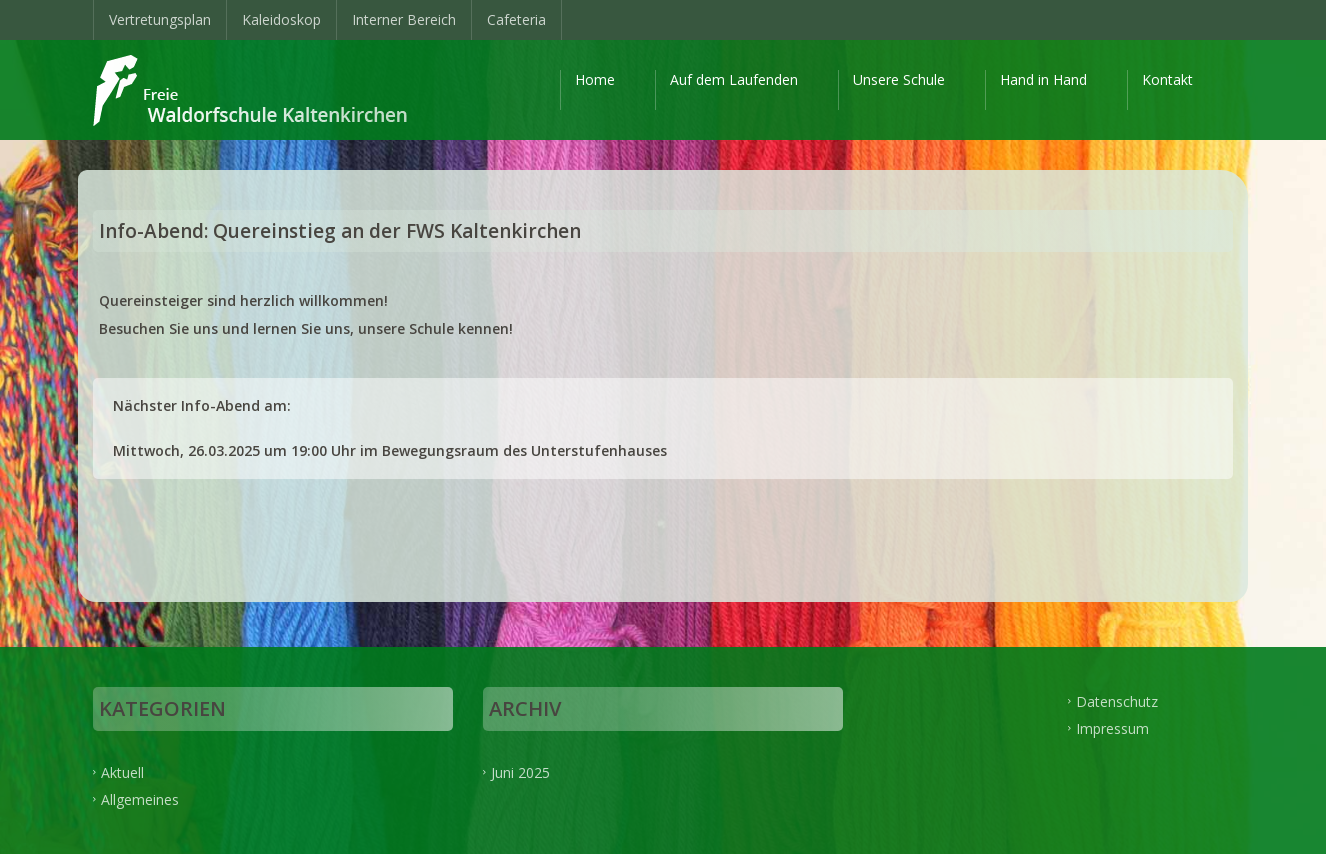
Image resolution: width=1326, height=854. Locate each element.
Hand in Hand (1043, 79)
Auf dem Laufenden (734, 79)
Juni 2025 (520, 772)
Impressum (1112, 727)
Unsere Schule (899, 79)
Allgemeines (140, 798)
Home (595, 79)
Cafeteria (516, 19)
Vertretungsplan (160, 19)
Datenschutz (1117, 701)
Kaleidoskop (281, 19)
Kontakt (1167, 79)
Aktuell (122, 772)
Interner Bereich (404, 19)
